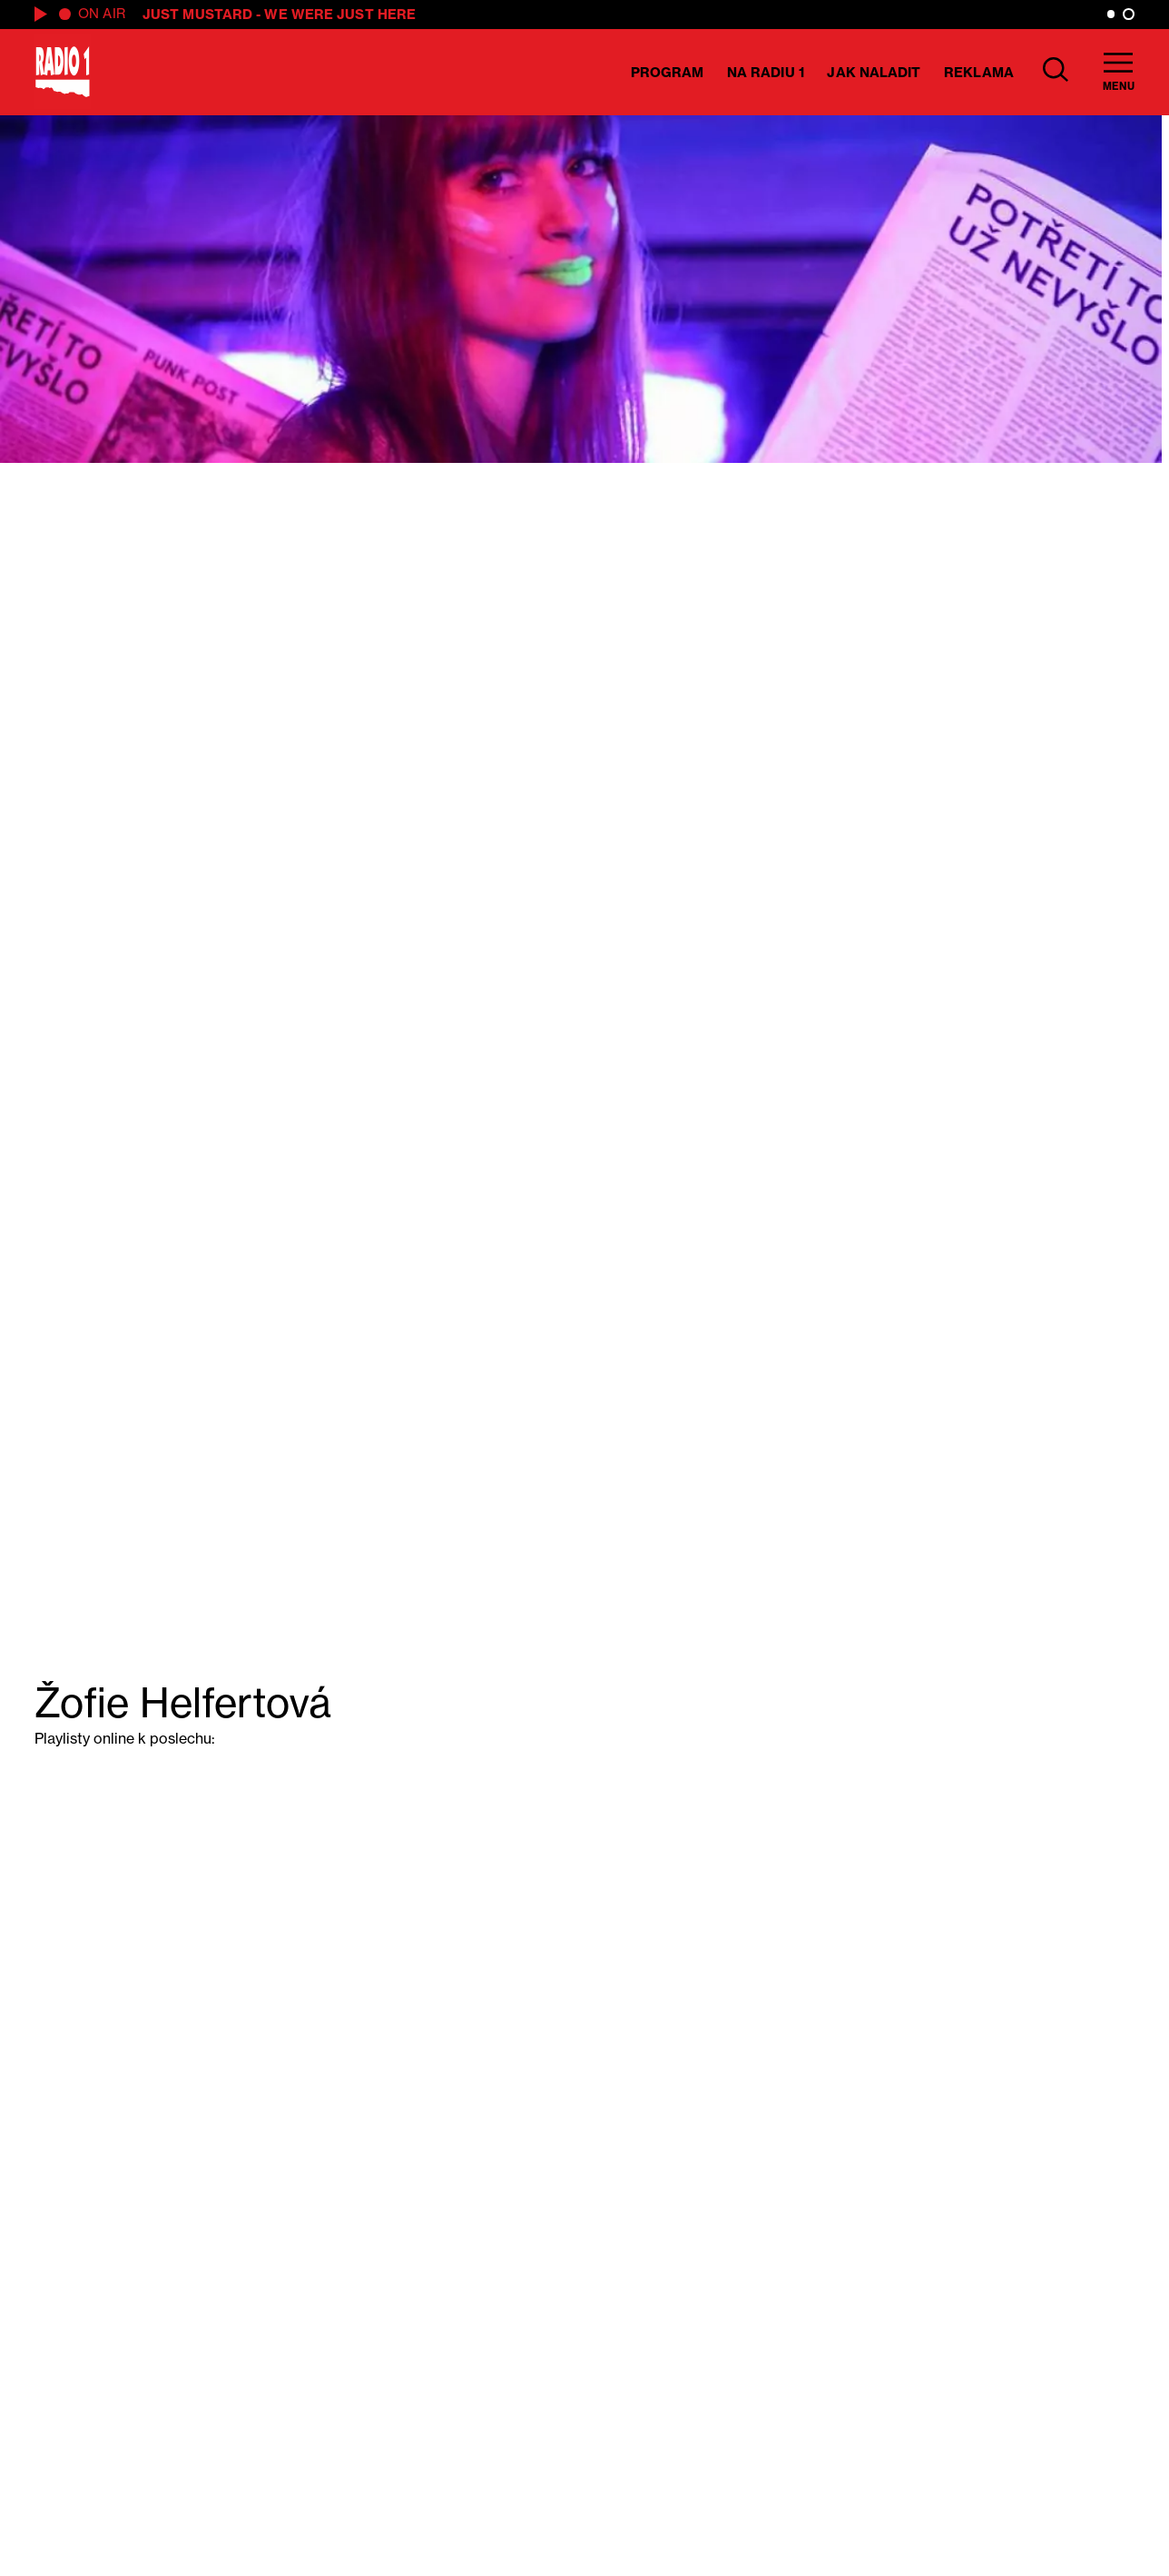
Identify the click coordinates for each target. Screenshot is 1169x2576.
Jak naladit (873, 72)
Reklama (979, 72)
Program (667, 72)
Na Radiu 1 (765, 72)
